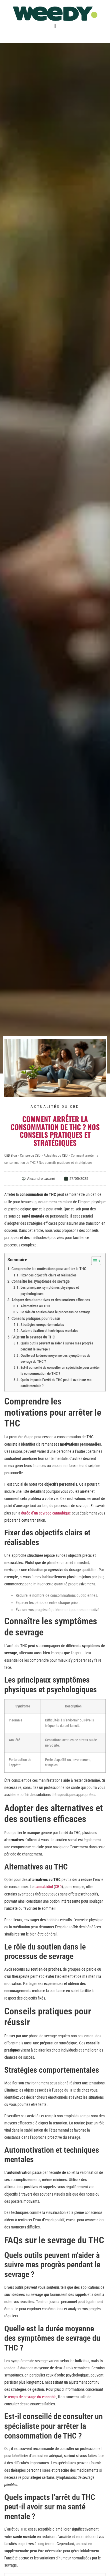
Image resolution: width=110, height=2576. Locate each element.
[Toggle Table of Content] (93, 1261)
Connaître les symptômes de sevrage (40, 1281)
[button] (55, 26)
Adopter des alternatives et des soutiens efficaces (50, 1300)
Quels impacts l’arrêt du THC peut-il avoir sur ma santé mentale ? (56, 1383)
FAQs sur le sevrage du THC (33, 1337)
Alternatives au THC (35, 1306)
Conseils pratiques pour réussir (35, 1318)
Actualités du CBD (55, 1107)
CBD (58, 1886)
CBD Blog (10, 1156)
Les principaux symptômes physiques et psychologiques (50, 1290)
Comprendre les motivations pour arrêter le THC (48, 1268)
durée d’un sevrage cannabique (46, 1513)
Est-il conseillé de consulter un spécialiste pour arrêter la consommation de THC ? (60, 1370)
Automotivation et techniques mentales (49, 1330)
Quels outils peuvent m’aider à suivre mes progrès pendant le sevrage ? (57, 1346)
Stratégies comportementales (42, 1324)
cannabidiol (44, 1886)
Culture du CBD (30, 1156)
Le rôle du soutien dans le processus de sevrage (55, 1312)
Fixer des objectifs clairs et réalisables (49, 1275)
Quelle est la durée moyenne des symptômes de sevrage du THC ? (55, 1358)
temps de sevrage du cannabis (32, 2397)
